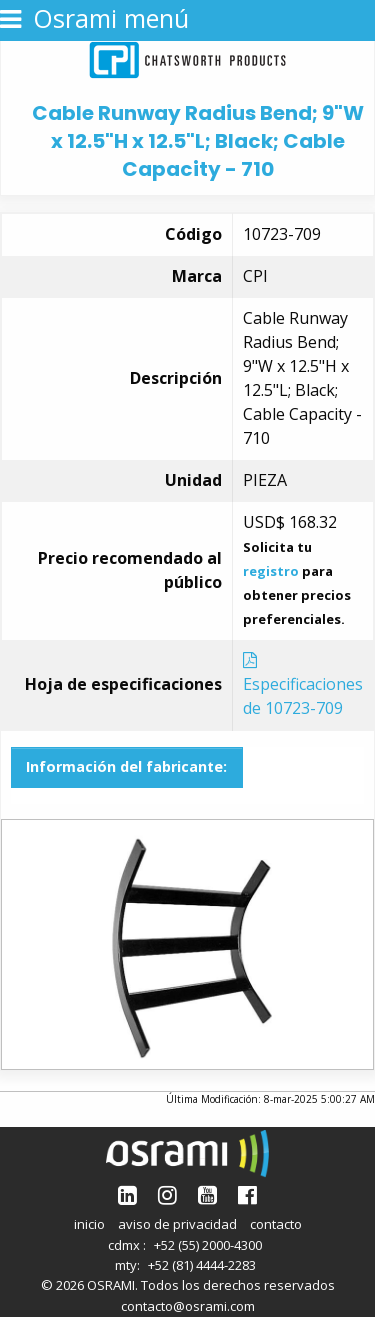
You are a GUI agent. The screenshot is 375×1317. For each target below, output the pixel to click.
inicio (89, 1224)
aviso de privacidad (177, 1224)
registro (271, 571)
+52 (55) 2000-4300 (208, 1245)
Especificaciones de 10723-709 (303, 685)
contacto (276, 1224)
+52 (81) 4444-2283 (202, 1265)
